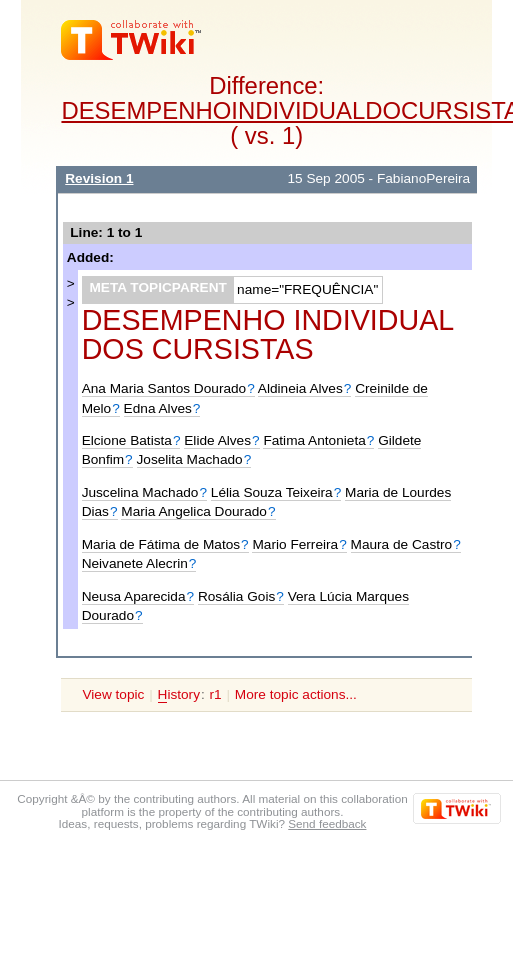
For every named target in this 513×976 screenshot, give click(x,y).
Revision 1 (99, 178)
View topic (113, 694)
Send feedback (327, 823)
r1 (216, 694)
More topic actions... (296, 694)
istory (179, 695)
